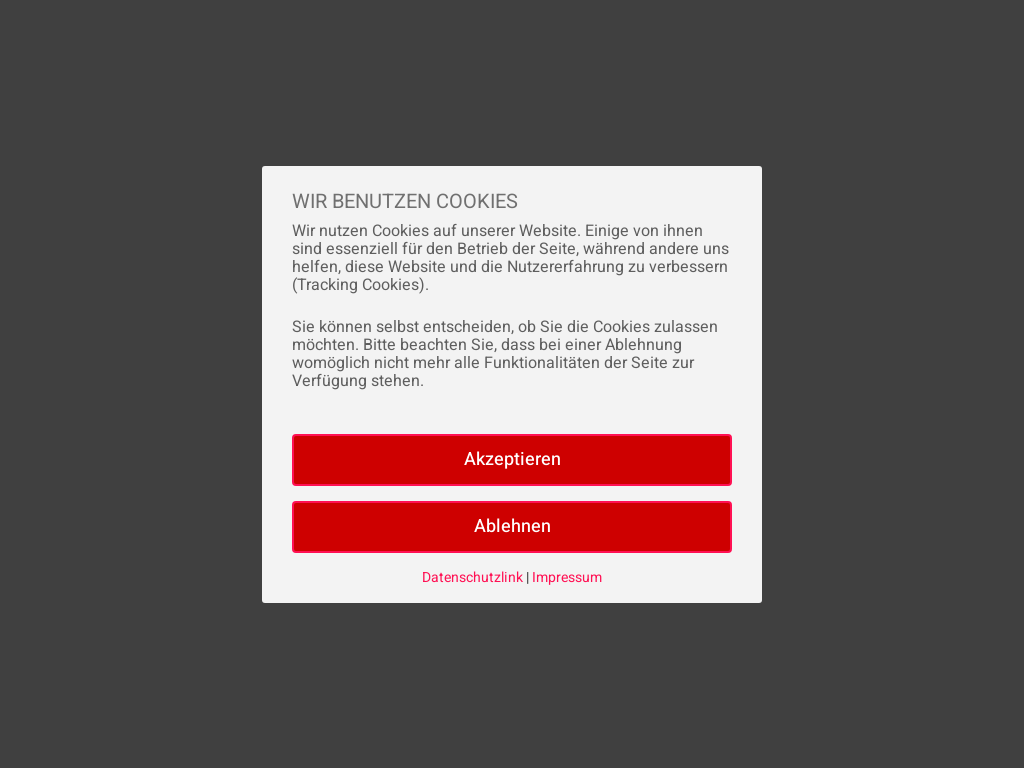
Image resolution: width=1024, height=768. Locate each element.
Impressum (567, 577)
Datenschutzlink (474, 577)
